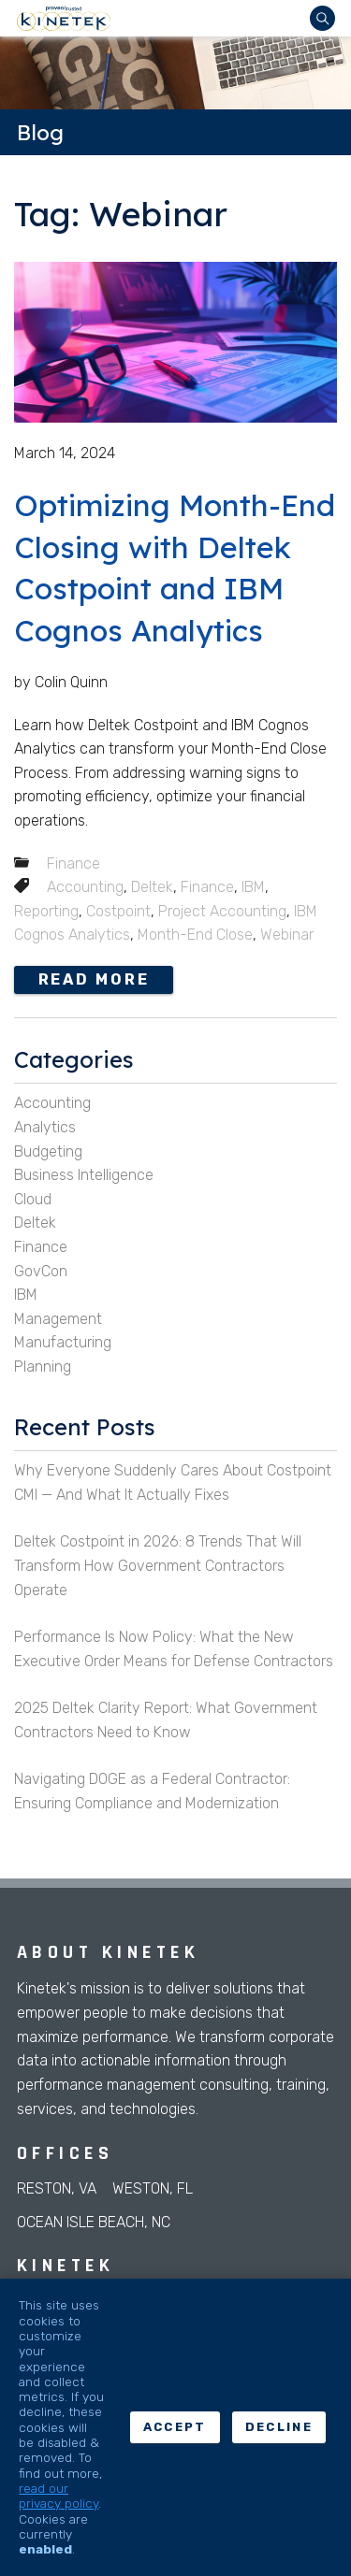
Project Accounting (222, 911)
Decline (279, 2427)
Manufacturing (62, 1342)
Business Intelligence (84, 1175)
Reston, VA (56, 2188)
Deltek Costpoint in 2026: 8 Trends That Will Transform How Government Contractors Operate (157, 1565)
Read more (94, 979)
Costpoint (118, 911)
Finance (73, 863)
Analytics (45, 1127)
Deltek (152, 887)
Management (58, 1319)
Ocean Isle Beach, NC (93, 2222)
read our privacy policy (58, 2496)
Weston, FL (152, 2188)
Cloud (32, 1199)
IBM (253, 887)
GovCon (40, 1271)
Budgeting (48, 1151)
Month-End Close (195, 934)
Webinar (287, 934)
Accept (175, 2427)
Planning (42, 1366)
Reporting (46, 911)
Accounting (85, 887)
